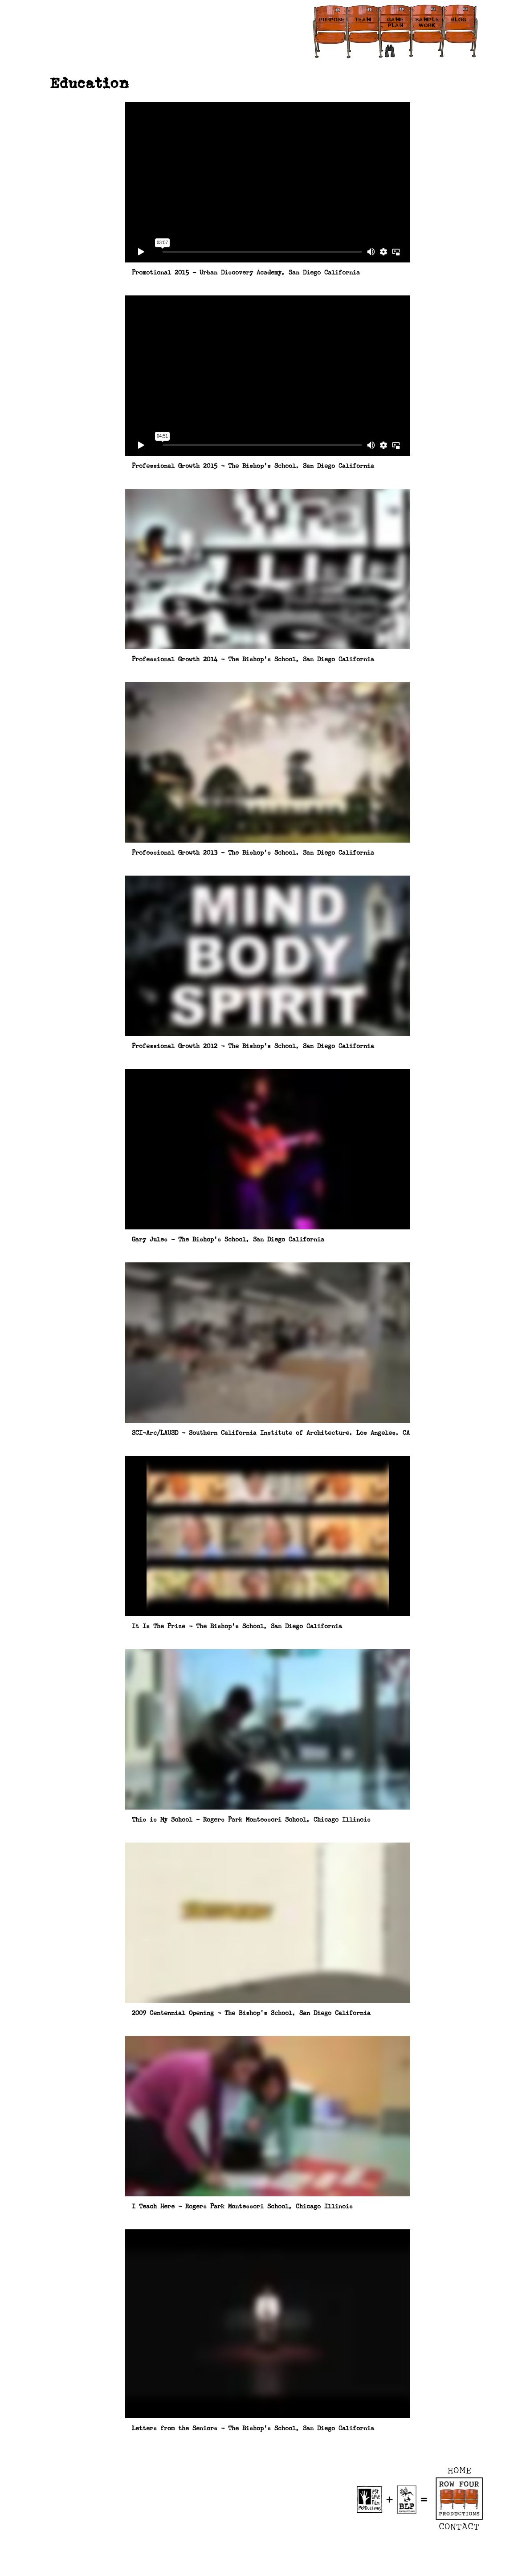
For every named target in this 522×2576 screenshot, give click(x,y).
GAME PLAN (395, 23)
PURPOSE (332, 20)
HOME (460, 2470)
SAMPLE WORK (427, 23)
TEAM (363, 20)
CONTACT (459, 2526)
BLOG (458, 20)
